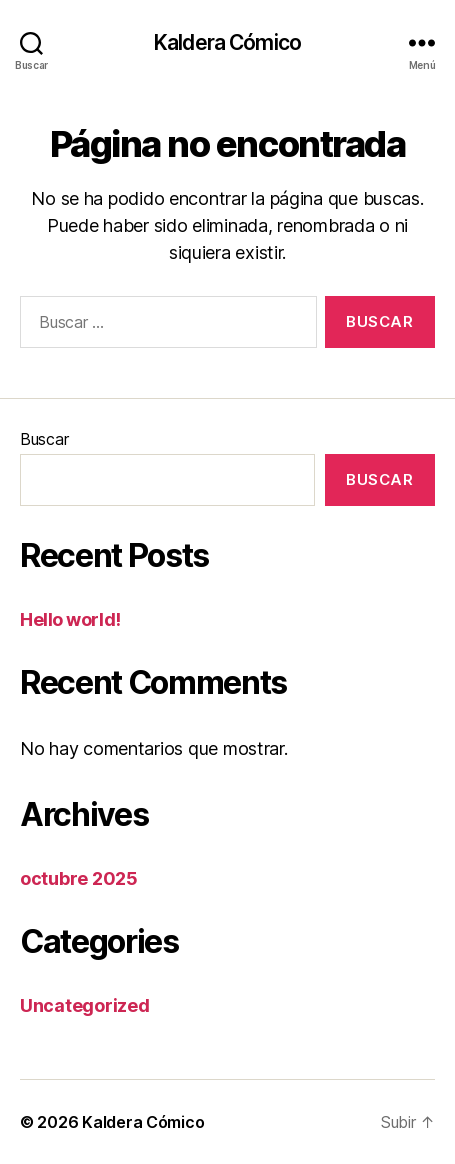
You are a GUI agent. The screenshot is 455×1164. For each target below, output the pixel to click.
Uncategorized (85, 1005)
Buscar (44, 439)
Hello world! (70, 619)
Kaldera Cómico (227, 42)
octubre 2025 (79, 878)
